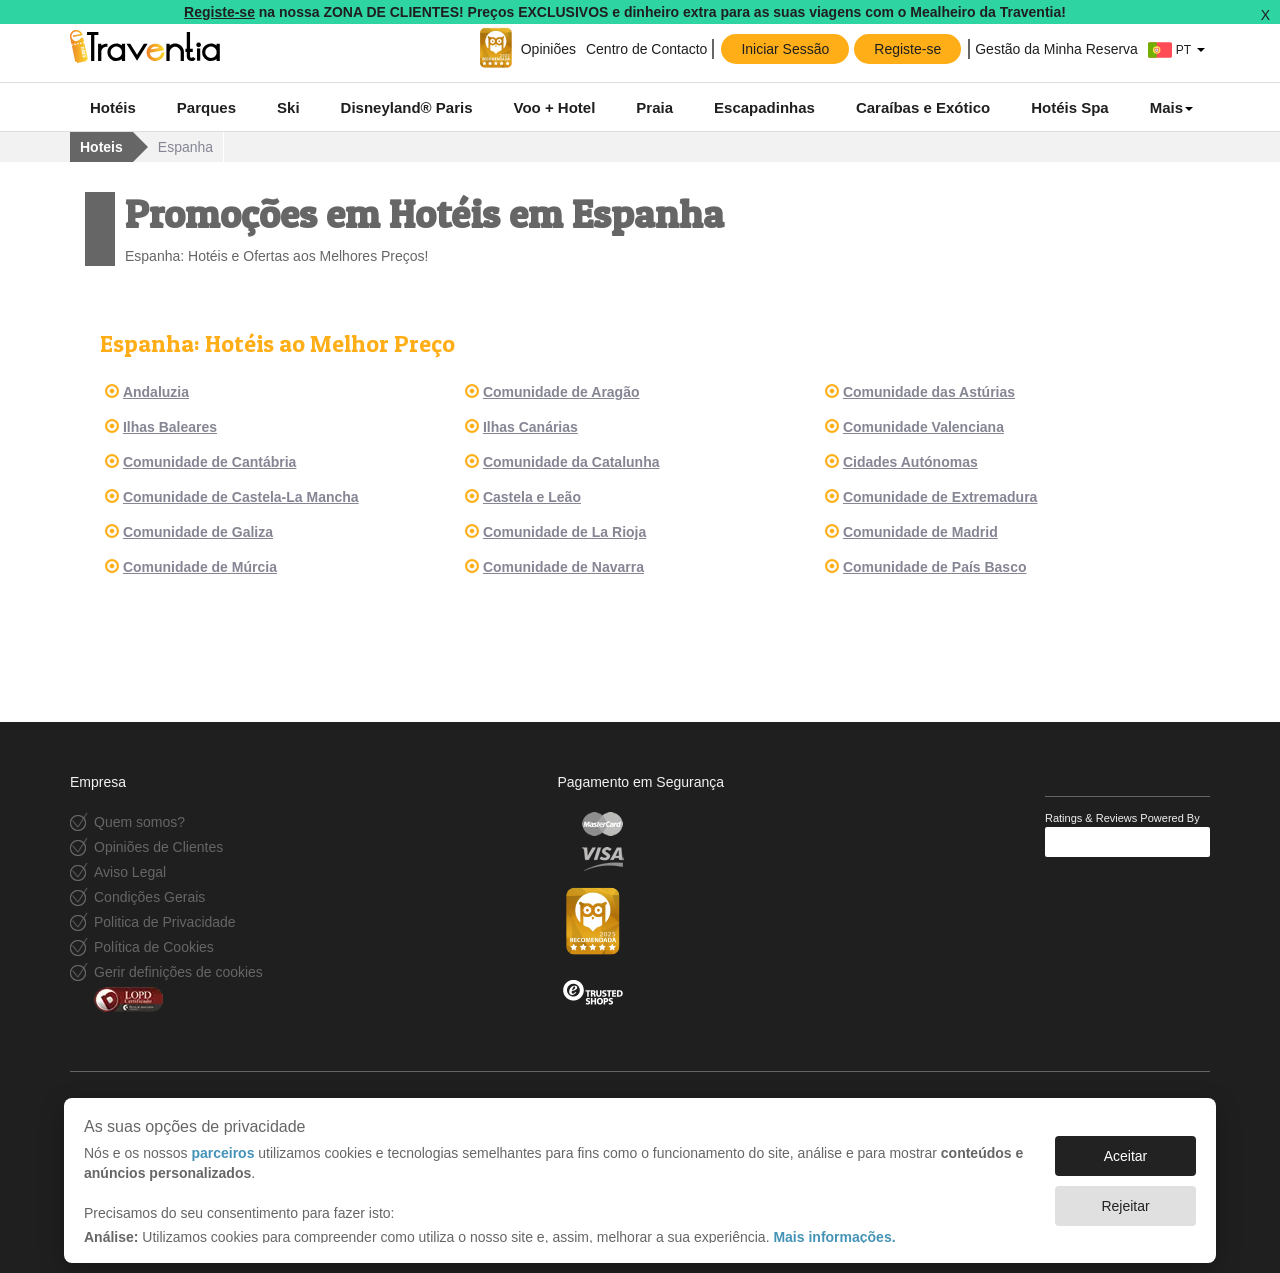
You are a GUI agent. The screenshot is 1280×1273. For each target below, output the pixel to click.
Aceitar (1126, 1146)
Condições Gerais (149, 897)
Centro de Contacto (646, 49)
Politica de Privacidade (165, 922)
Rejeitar (1125, 1196)
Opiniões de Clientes (158, 847)
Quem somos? (139, 822)
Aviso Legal (130, 872)
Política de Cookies (154, 947)
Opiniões (548, 49)
